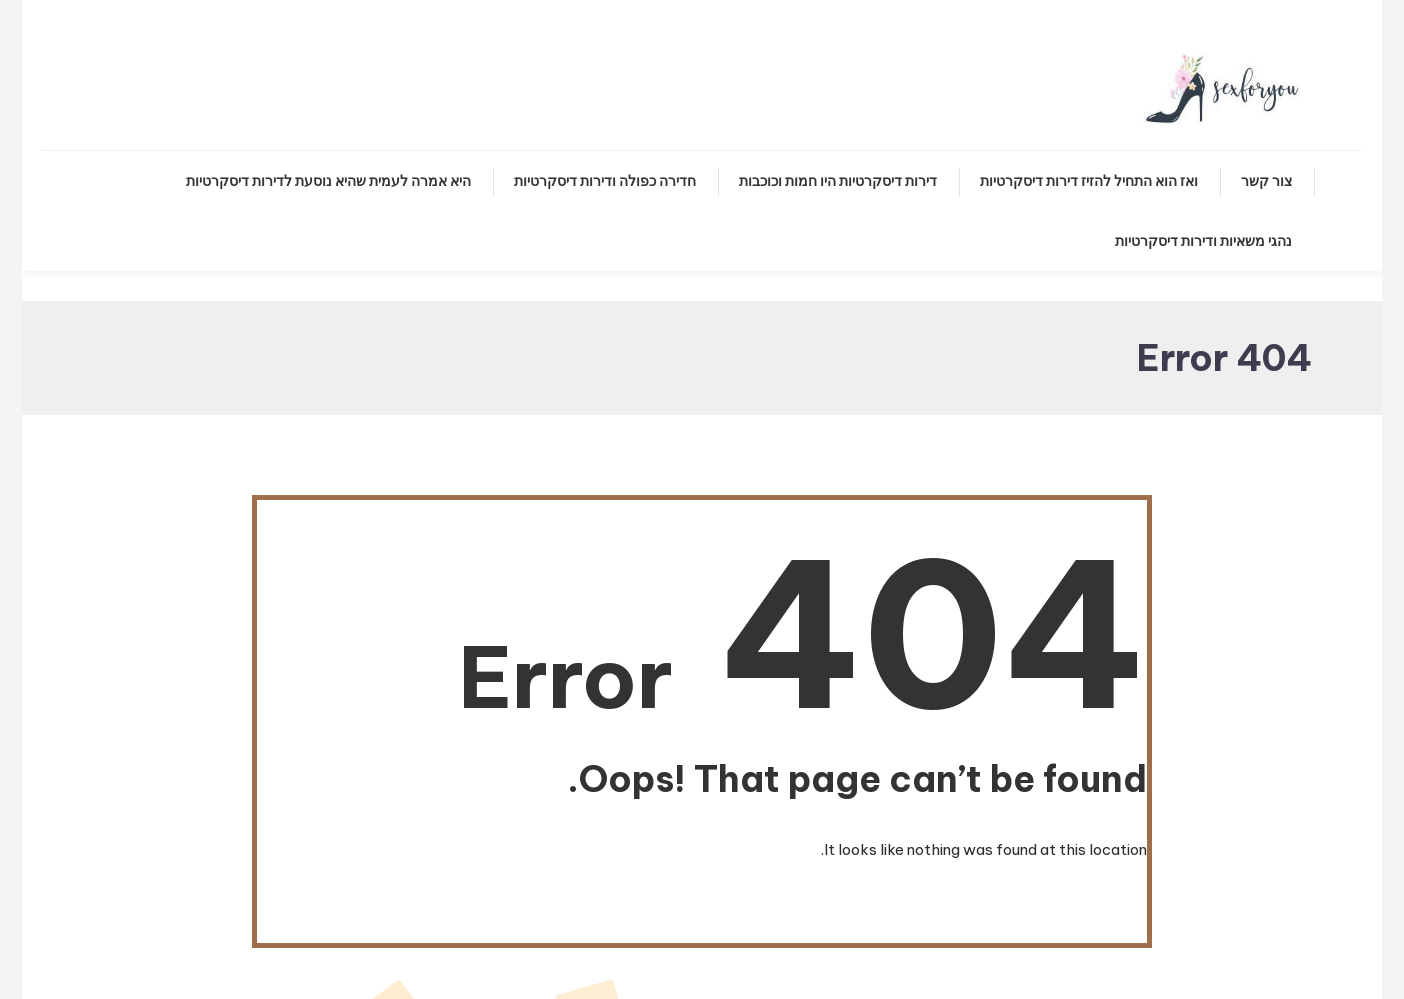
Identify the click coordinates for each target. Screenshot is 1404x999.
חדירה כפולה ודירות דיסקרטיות (605, 181)
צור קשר (1266, 181)
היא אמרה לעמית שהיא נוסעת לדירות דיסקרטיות (328, 181)
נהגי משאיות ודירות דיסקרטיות (1203, 241)
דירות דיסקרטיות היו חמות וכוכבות (838, 181)
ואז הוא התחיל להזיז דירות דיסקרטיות (1089, 181)
